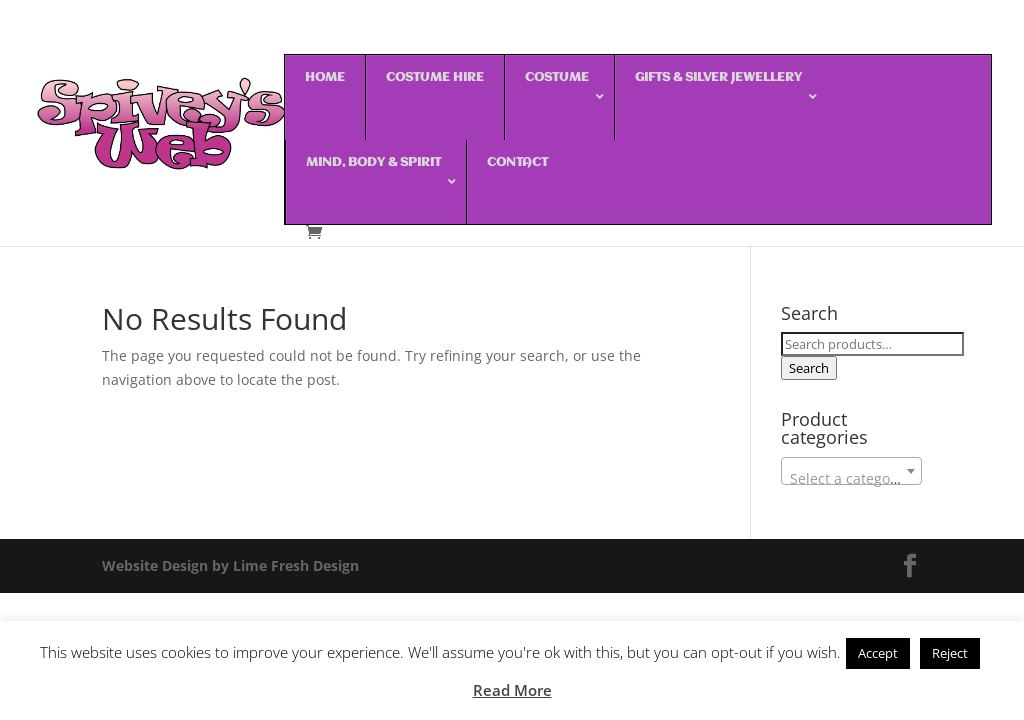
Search (809, 368)
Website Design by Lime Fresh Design (230, 565)
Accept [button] (878, 653)
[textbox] (851, 479)
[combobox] (851, 471)
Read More (512, 690)
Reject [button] (950, 653)
